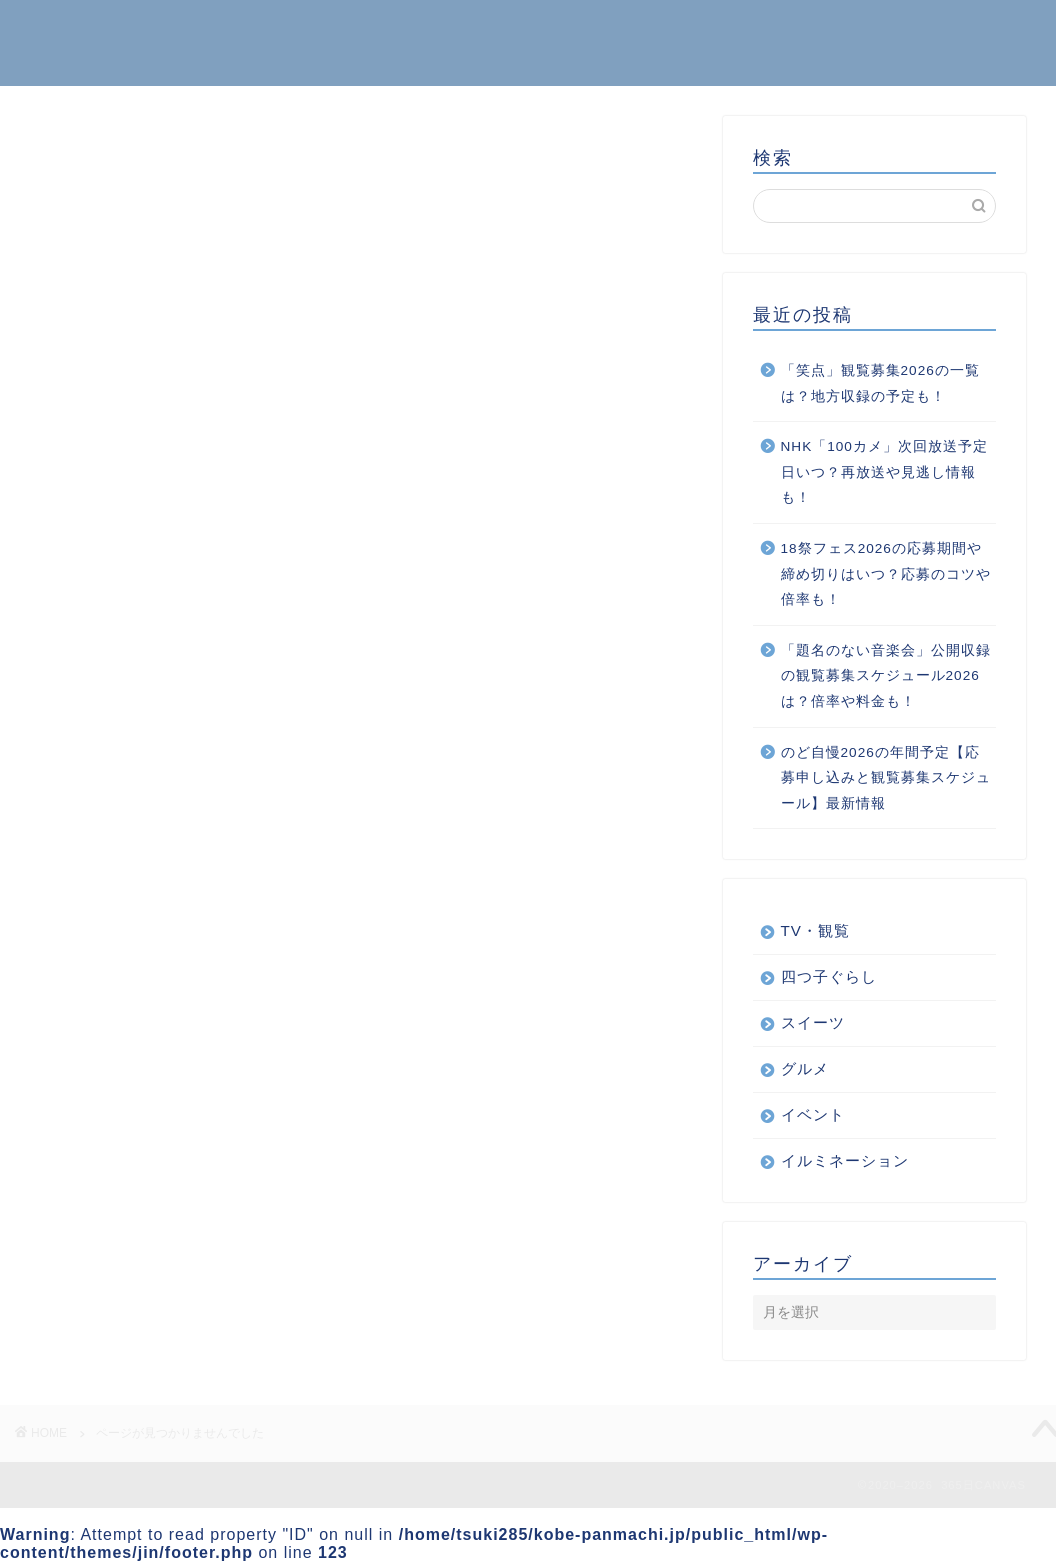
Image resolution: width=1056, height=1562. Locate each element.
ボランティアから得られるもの (229, 1160)
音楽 (127, 1213)
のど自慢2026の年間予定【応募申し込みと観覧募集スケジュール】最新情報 (886, 778)
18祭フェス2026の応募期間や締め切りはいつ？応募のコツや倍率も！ (886, 574)
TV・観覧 (815, 930)
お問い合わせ (973, 31)
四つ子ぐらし (161, 1186)
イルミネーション (178, 1080)
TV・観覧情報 (163, 1000)
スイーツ (144, 1133)
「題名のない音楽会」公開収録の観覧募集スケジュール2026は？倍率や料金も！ (886, 676)
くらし (135, 1027)
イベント (144, 1053)
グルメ (135, 1106)
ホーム (871, 31)
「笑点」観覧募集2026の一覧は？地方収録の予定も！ (880, 383)
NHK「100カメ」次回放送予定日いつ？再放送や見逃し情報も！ (884, 472)
